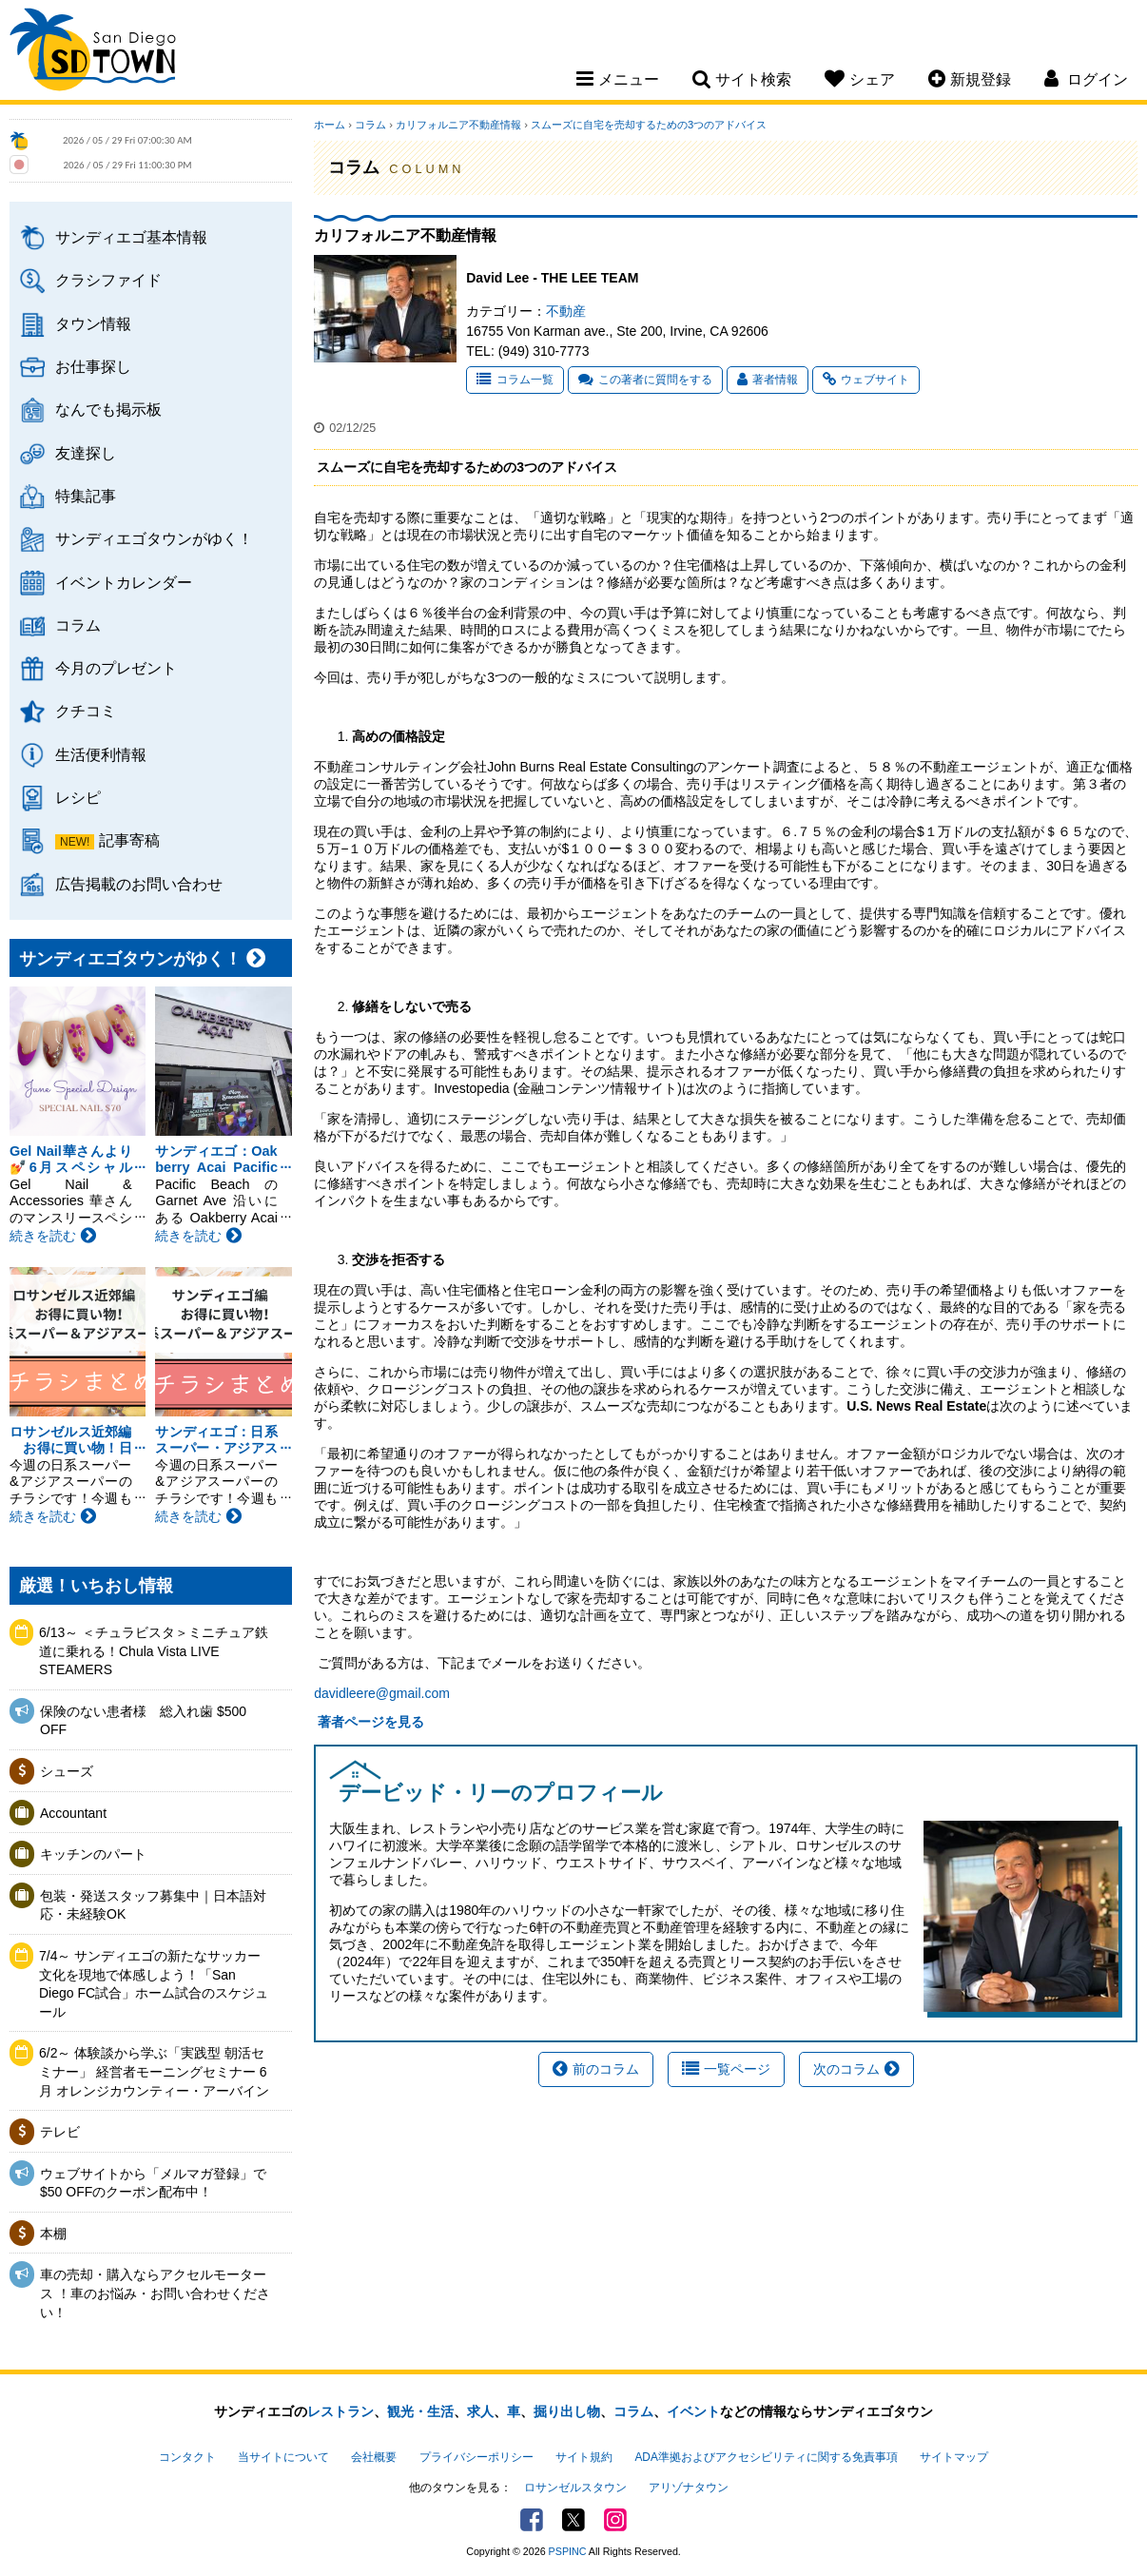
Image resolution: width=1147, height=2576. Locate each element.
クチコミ (85, 710)
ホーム (329, 124)
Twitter (573, 2519)
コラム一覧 (515, 379)
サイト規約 (583, 2457)
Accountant (73, 1813)
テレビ (60, 2131)
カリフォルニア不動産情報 (458, 124)
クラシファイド (108, 279)
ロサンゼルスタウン (575, 2487)
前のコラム (596, 2069)
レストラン (340, 2411)
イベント (693, 2411)
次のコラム (856, 2069)
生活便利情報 (100, 754)
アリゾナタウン (689, 2487)
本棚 (53, 2233)
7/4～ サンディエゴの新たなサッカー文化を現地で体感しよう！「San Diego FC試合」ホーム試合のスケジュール (153, 1984)
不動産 (566, 311)
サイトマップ (954, 2457)
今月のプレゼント (116, 667)
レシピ (78, 797)
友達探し (85, 452)
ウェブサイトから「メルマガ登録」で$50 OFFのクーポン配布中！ (153, 2183)
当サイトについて (283, 2457)
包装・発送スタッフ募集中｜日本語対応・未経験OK (153, 1905)
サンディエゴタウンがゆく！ (154, 538)
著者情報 (767, 379)
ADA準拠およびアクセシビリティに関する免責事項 (765, 2457)
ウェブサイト (866, 379)
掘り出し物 (567, 2411)
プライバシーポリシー (476, 2457)
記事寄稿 (129, 840)
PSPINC (568, 2551)
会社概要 (374, 2457)
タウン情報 (93, 323)
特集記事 (85, 495)
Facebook (531, 2519)
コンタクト (187, 2457)
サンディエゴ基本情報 (131, 236)
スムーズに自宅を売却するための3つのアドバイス (649, 124)
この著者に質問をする (645, 379)
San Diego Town (93, 52)
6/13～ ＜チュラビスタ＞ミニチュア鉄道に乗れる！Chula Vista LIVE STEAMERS (153, 1651)
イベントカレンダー (123, 582)
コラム (78, 625)
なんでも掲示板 (108, 409)
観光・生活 (420, 2411)
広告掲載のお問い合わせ (139, 883)
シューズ (66, 1771)
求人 (480, 2411)
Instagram (615, 2519)
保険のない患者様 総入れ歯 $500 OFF (143, 1721)
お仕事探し (93, 366)
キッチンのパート (93, 1854)
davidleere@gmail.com (382, 1693)
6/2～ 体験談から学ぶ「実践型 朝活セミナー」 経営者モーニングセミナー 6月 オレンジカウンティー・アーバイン (154, 2071)
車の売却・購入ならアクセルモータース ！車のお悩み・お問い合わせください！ (155, 2293)
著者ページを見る (369, 1721)
